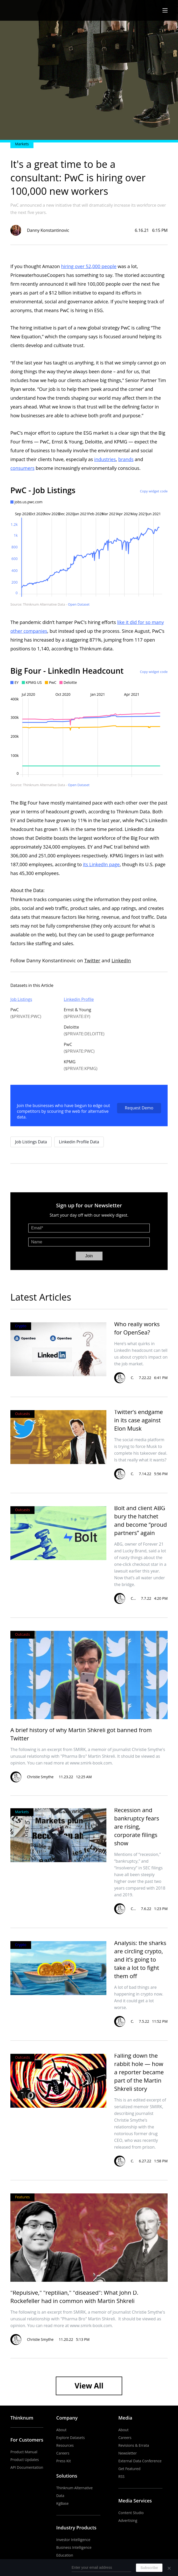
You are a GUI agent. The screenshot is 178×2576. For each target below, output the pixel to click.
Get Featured (129, 2468)
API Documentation (26, 2467)
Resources (65, 2445)
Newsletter (127, 2453)
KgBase (62, 2503)
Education (64, 2555)
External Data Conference (140, 2460)
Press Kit (63, 2460)
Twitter (92, 960)
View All (89, 2386)
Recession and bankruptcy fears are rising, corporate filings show (136, 1826)
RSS (121, 2476)
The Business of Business (29, 10)
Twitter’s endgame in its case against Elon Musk (138, 1420)
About (61, 2429)
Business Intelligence (74, 2547)
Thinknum (21, 2418)
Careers (62, 2453)
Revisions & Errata (133, 2445)
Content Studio (131, 2512)
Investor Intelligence (73, 2539)
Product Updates (24, 2459)
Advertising (127, 2520)
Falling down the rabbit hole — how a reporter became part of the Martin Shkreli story (139, 2071)
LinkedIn (121, 960)
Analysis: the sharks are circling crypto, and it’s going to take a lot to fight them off (140, 1959)
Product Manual (23, 2451)
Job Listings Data (31, 1142)
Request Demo (139, 1108)
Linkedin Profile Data (79, 1142)
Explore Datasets (70, 2437)
